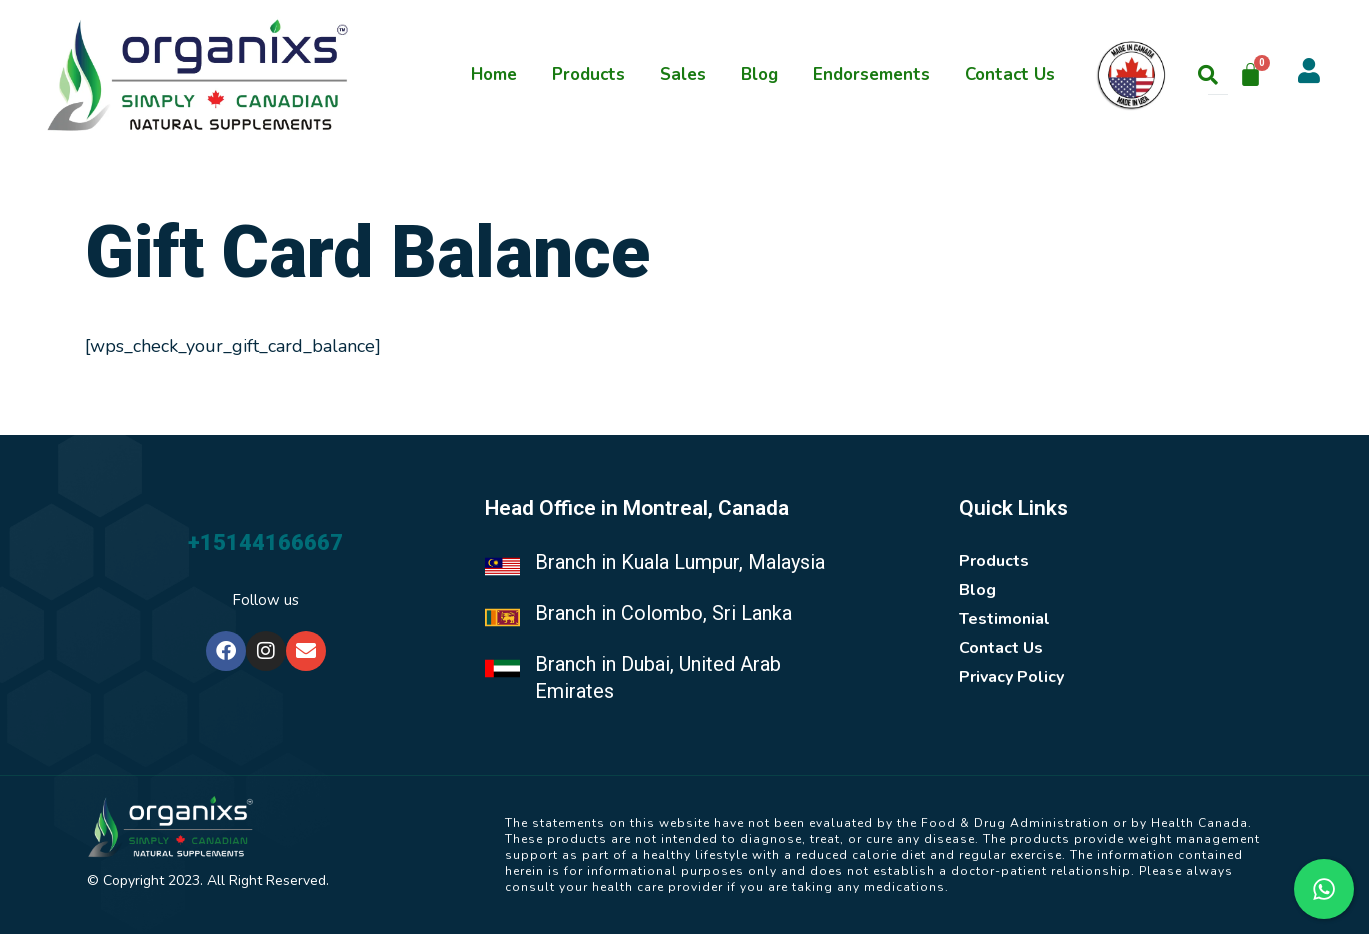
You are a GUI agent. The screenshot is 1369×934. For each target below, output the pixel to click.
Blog (759, 74)
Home (494, 74)
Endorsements (871, 74)
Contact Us (1010, 74)
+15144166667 (265, 542)
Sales (683, 74)
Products (588, 74)
